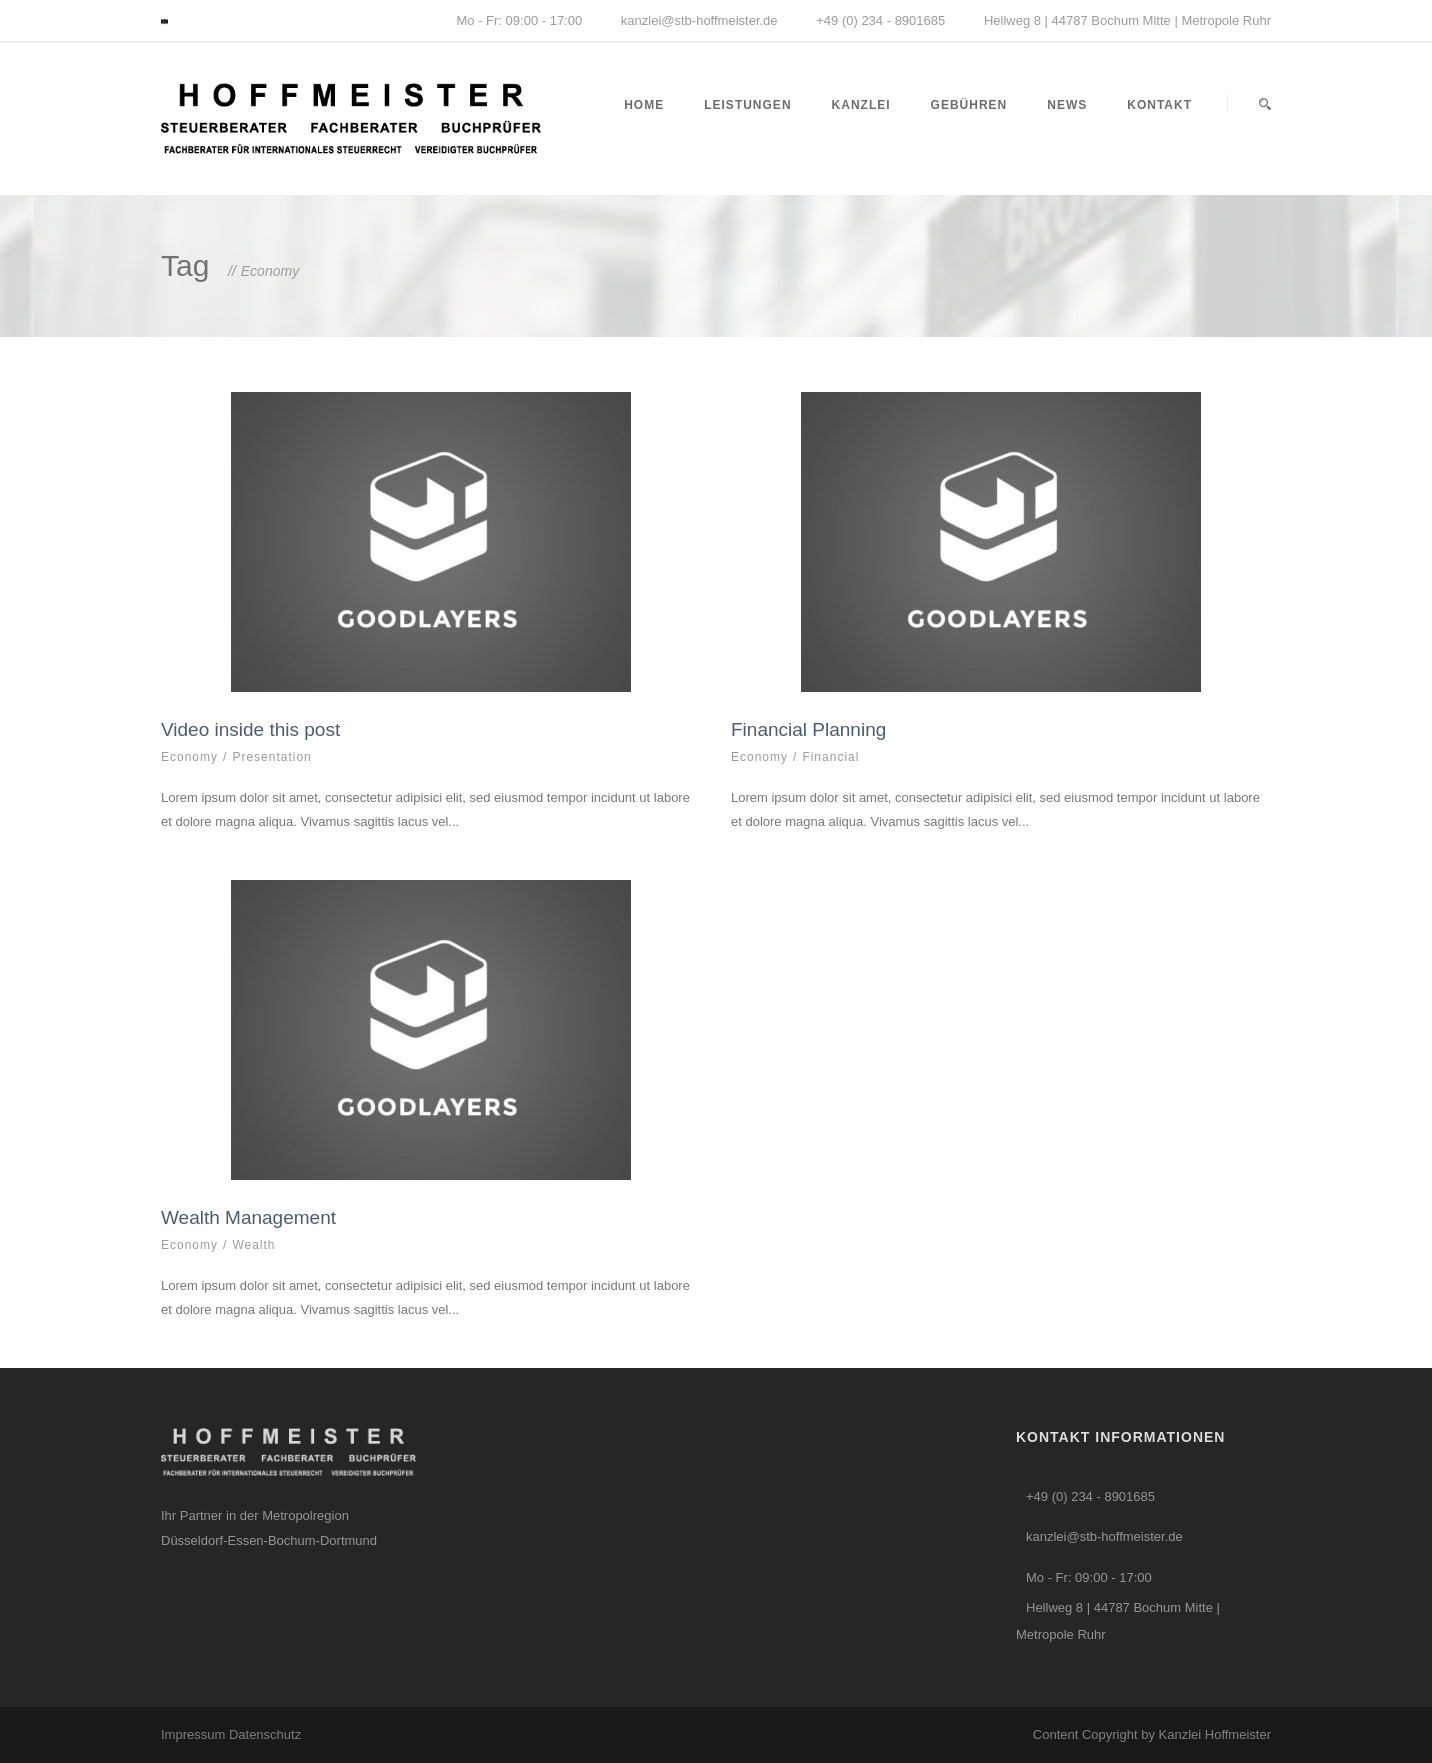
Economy (189, 757)
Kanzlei (861, 105)
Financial (830, 757)
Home (644, 105)
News (1067, 105)
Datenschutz (265, 1734)
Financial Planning (808, 729)
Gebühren (969, 105)
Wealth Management (248, 1217)
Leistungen (747, 105)
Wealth (253, 1245)
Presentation (271, 757)
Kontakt (1159, 105)
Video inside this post (250, 729)
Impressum (195, 1734)
